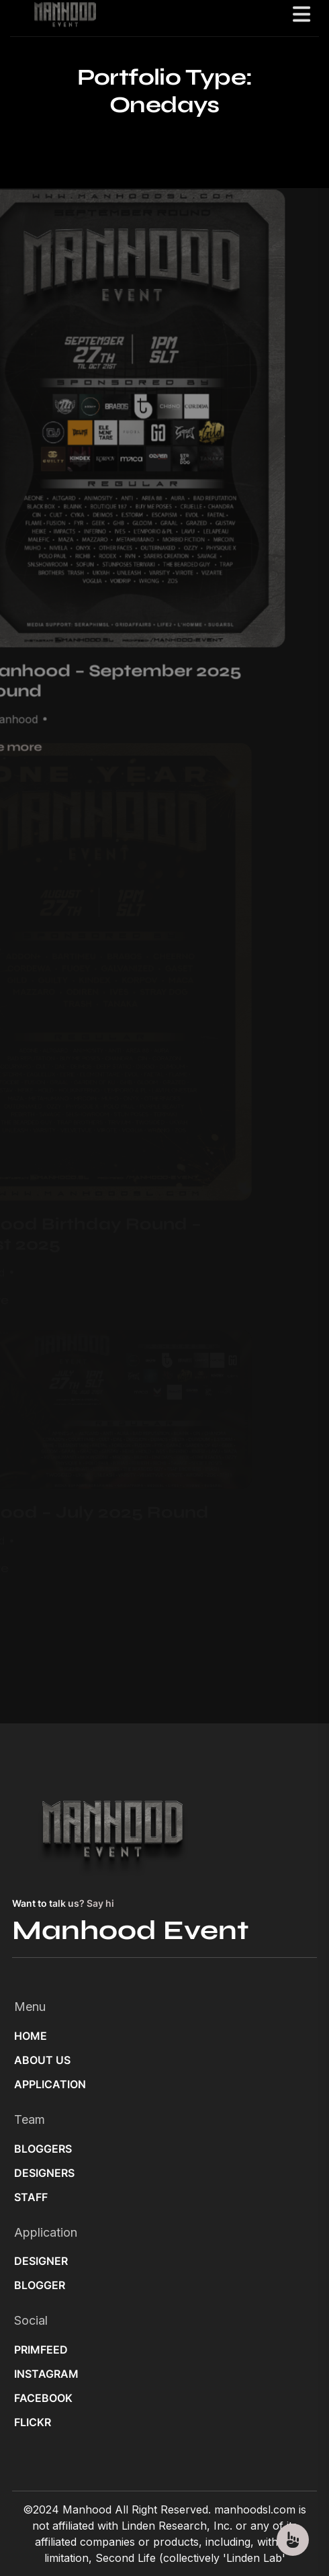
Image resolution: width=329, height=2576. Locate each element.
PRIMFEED (41, 2349)
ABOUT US (42, 2060)
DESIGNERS (44, 2173)
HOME (30, 2036)
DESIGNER (41, 2261)
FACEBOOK (43, 2398)
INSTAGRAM (46, 2373)
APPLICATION (50, 2084)
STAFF (31, 2197)
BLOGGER (39, 2285)
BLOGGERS (43, 2148)
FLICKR (32, 2422)
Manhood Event (130, 1930)
